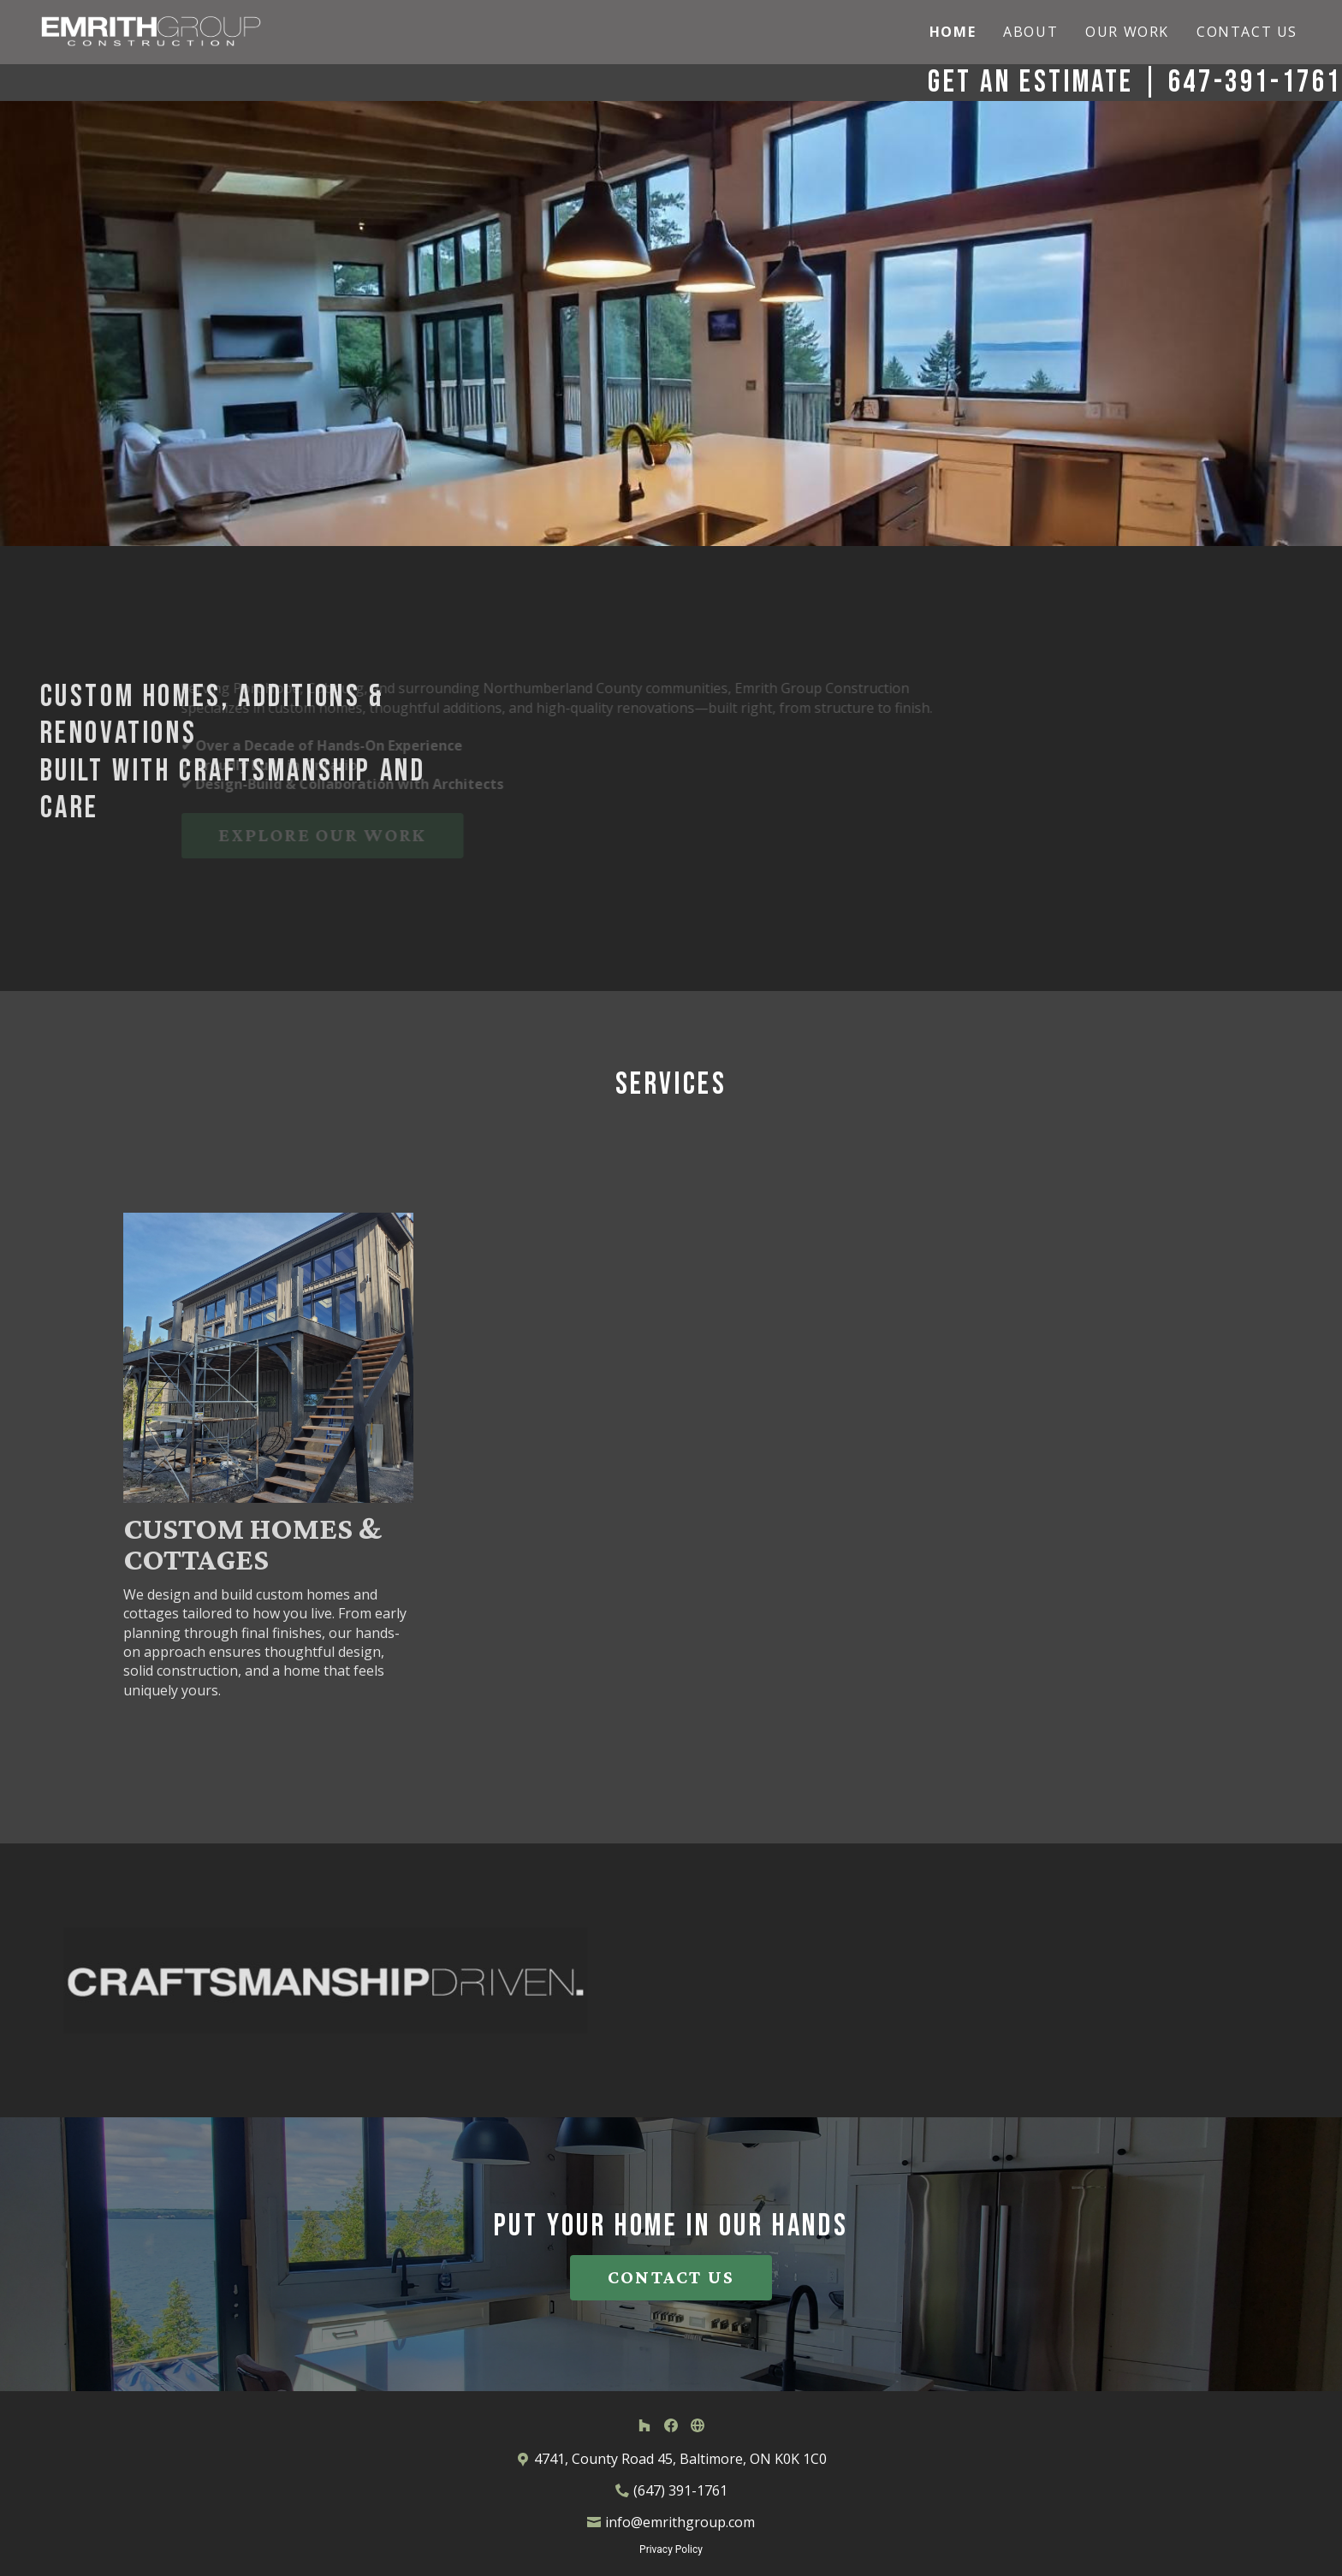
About (1030, 31)
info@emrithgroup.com (680, 2522)
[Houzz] (645, 2425)
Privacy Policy (671, 2549)
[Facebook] (670, 2425)
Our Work (1127, 31)
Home (952, 31)
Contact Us (1247, 31)
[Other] (697, 2425)
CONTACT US (671, 2277)
